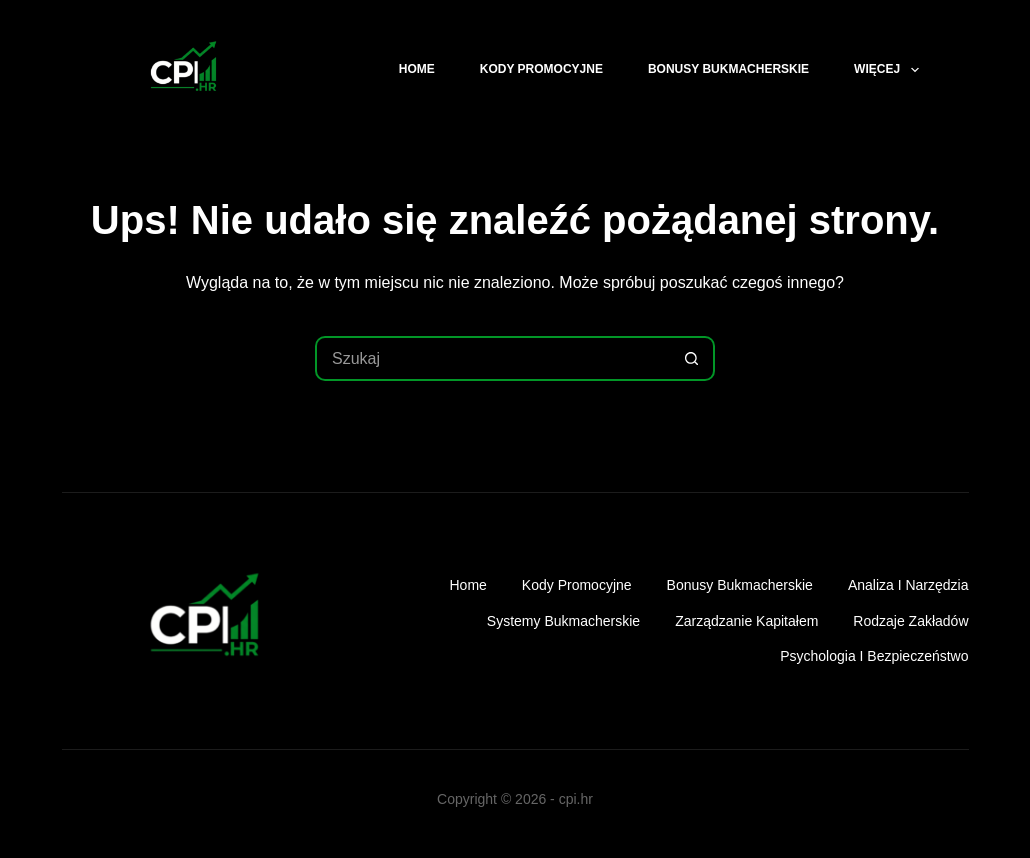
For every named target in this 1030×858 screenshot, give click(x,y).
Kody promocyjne (541, 69)
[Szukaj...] (492, 358)
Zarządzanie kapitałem (746, 621)
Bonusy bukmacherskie (728, 69)
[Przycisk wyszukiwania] (692, 358)
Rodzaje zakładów (910, 621)
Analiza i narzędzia (908, 585)
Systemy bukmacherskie (563, 621)
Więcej (890, 70)
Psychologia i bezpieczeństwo (874, 656)
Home (417, 69)
